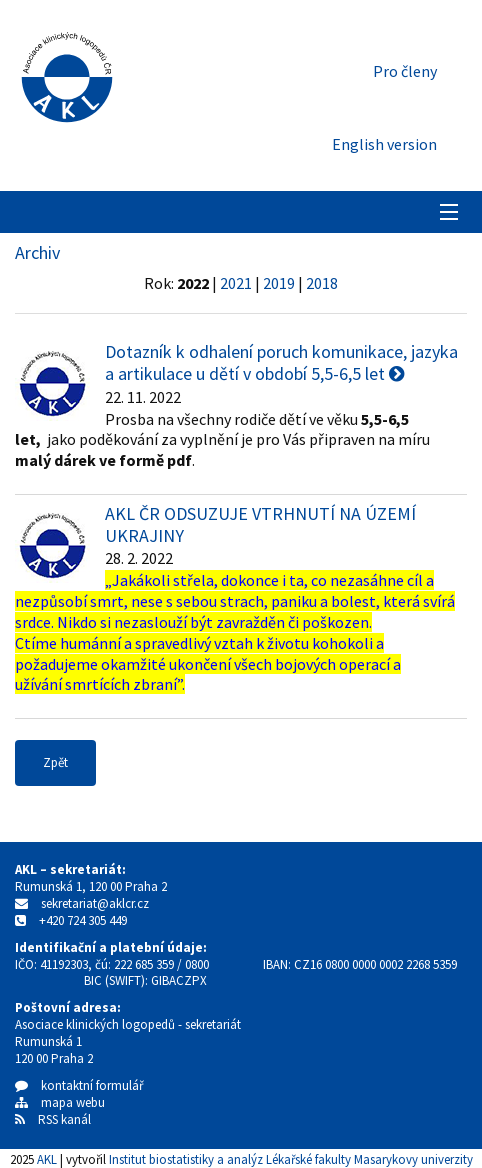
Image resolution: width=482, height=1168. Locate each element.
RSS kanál (64, 1119)
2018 (322, 283)
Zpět (55, 762)
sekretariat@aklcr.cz (95, 903)
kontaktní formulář (79, 1085)
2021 (236, 283)
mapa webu (60, 1102)
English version (384, 144)
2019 (279, 283)
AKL (47, 1159)
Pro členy (405, 71)
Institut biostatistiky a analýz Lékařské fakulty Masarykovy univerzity (291, 1159)
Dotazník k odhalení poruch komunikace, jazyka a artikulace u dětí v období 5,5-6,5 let (281, 362)
